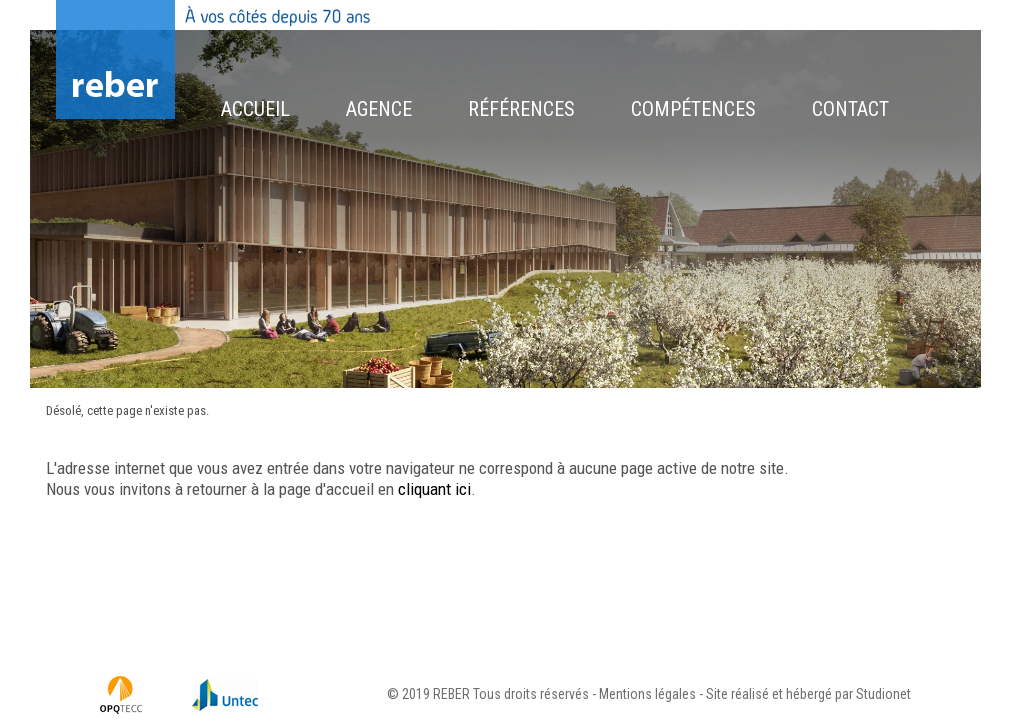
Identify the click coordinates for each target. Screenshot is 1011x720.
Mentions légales (647, 694)
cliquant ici (434, 489)
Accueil (255, 109)
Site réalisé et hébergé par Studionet (808, 694)
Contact (850, 109)
